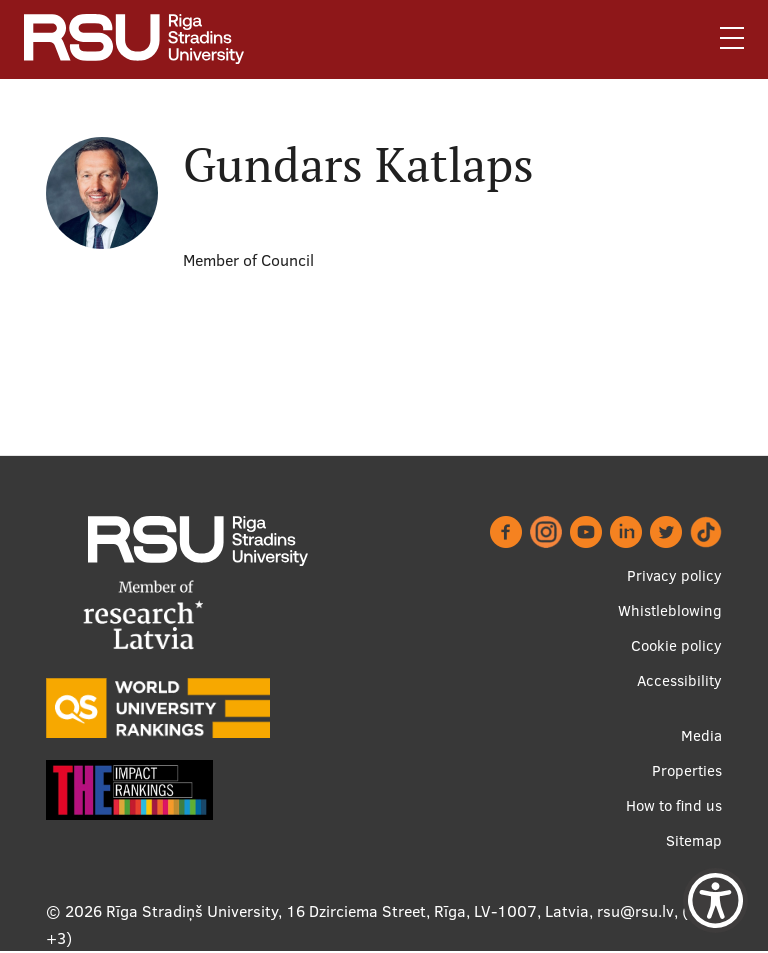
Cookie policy (676, 645)
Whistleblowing (670, 610)
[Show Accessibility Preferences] (715, 900)
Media (701, 735)
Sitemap (694, 840)
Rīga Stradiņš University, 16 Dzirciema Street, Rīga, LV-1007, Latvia (347, 911)
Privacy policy (674, 575)
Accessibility (679, 680)
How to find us (674, 805)
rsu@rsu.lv (635, 911)
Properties (687, 770)
